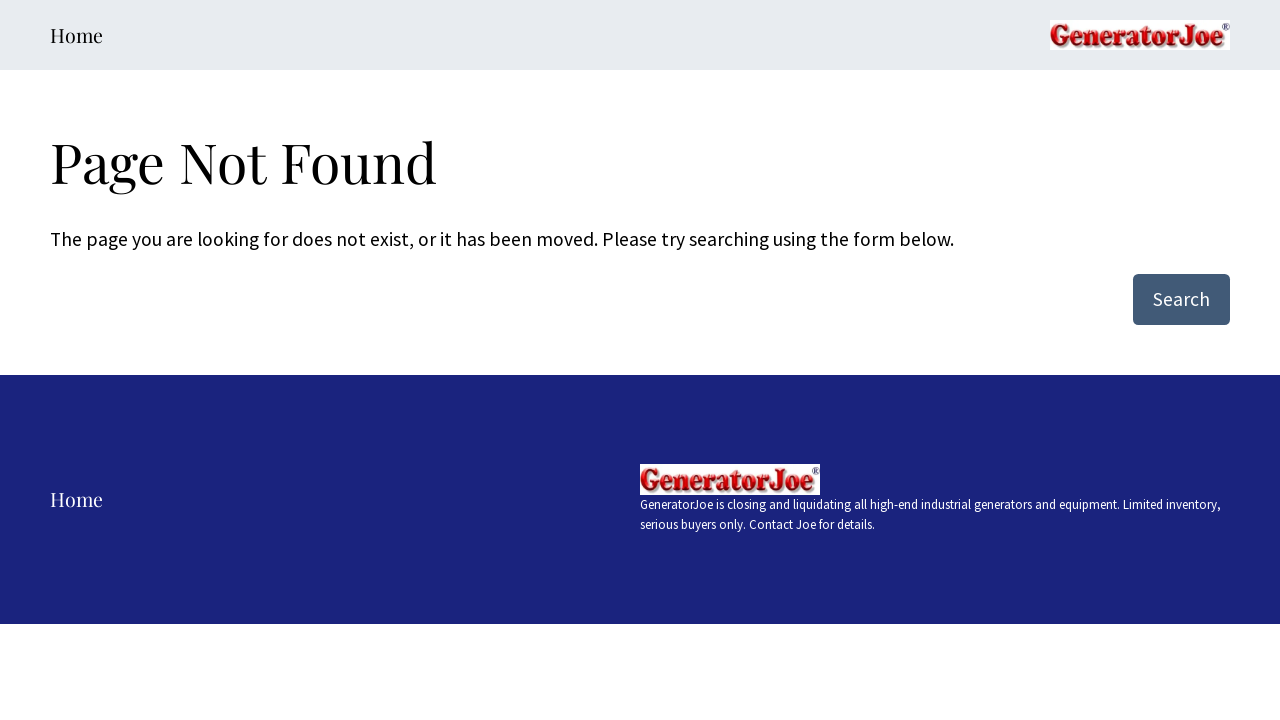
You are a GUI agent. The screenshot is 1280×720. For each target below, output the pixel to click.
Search (1181, 299)
